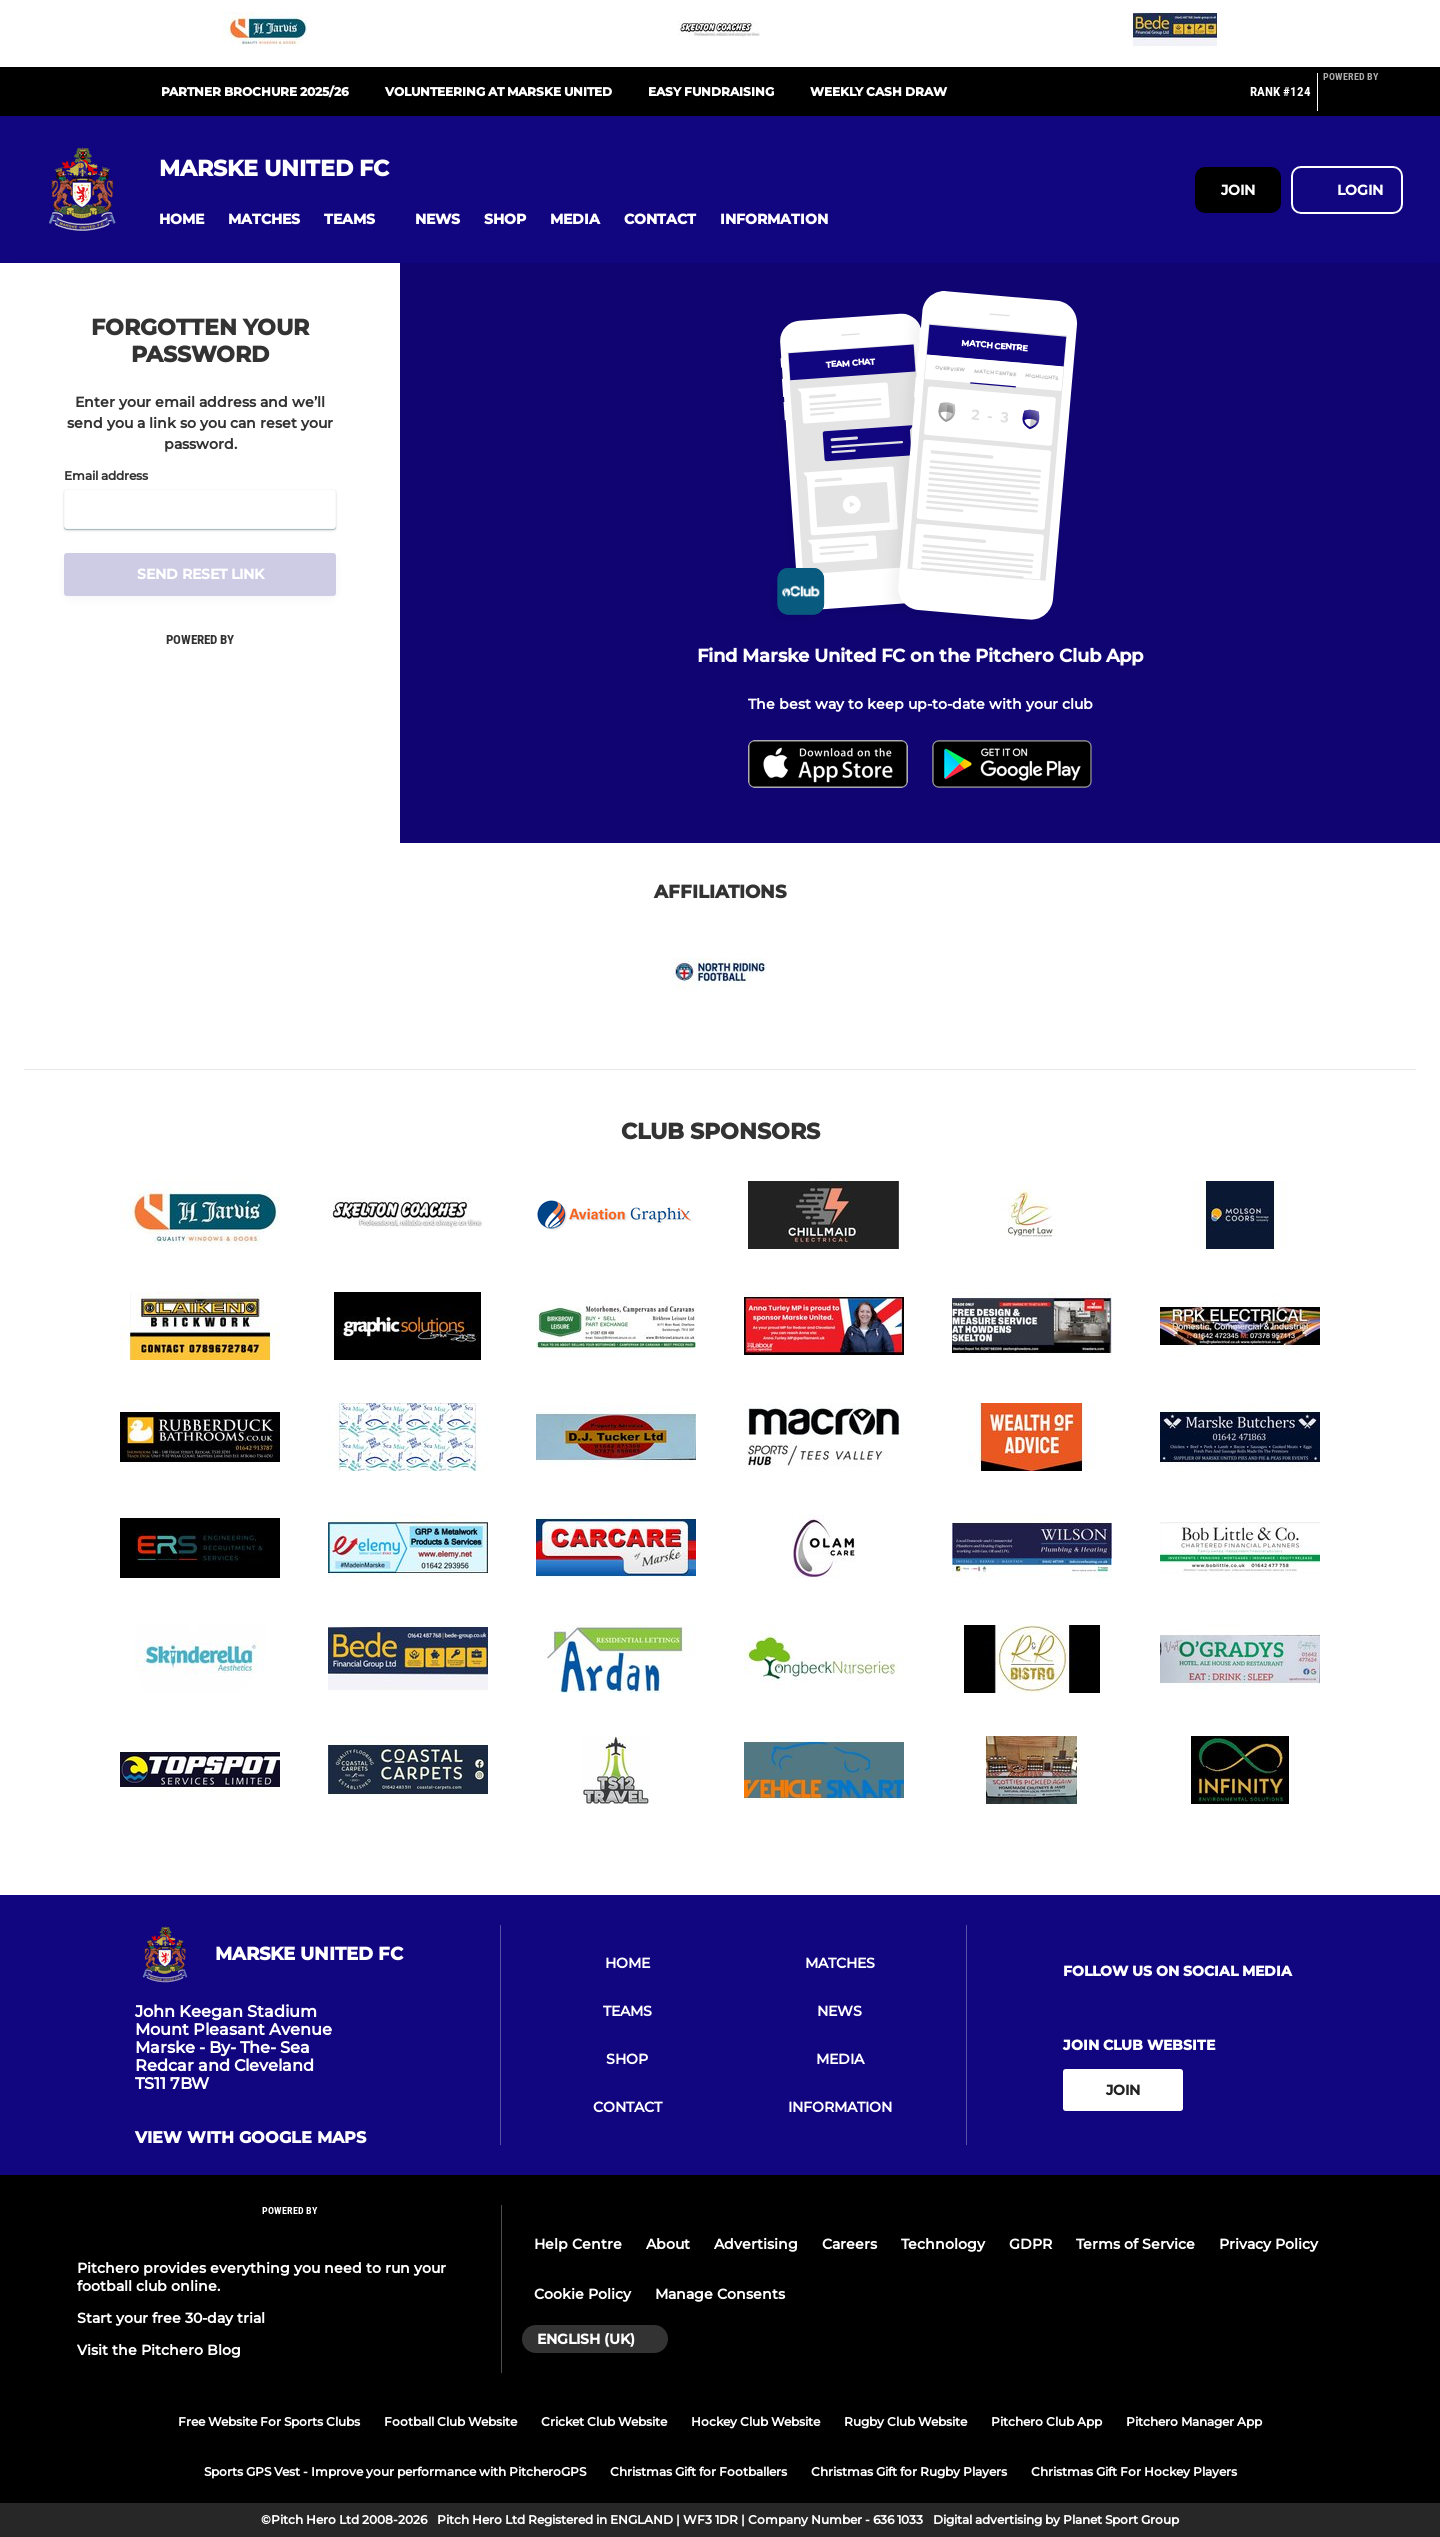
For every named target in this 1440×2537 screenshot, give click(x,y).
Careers (849, 2244)
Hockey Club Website (755, 2421)
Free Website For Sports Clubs (269, 2421)
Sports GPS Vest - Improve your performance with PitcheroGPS (395, 2471)
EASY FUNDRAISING (711, 91)
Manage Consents (720, 2294)
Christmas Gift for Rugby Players (909, 2471)
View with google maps (250, 2138)
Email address (106, 476)
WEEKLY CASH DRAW (878, 91)
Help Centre (578, 2244)
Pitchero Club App (1046, 2421)
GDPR (1030, 2244)
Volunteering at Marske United (498, 91)
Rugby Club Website (905, 2421)
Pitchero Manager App (1194, 2421)
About (668, 2244)
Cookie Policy (582, 2294)
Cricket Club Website (604, 2421)
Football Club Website (450, 2421)
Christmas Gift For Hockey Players (1134, 2471)
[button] (181, 219)
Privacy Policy (1268, 2244)
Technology (943, 2244)
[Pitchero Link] (1363, 100)
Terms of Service (1135, 2244)
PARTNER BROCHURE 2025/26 (255, 91)
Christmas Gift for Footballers (698, 2471)
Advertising (756, 2244)
